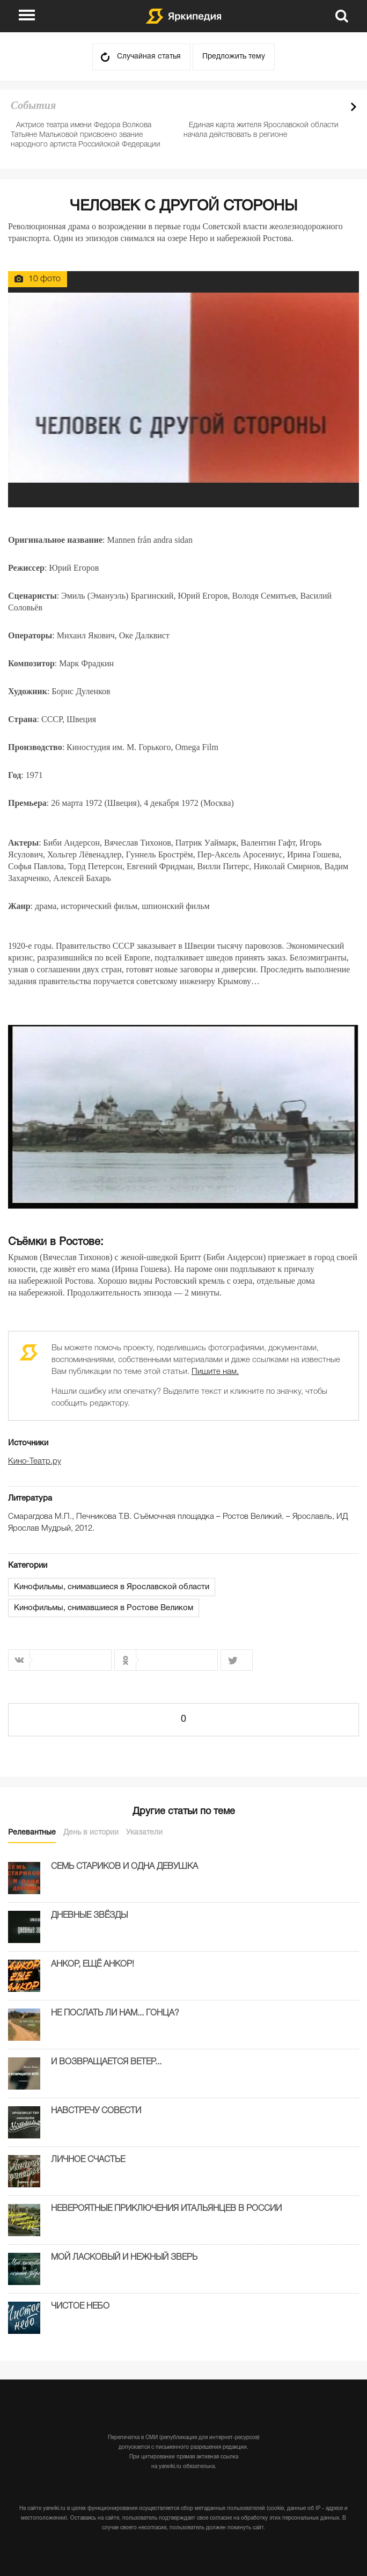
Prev (334, 107)
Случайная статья (149, 56)
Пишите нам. (215, 1372)
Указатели (144, 1832)
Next (353, 107)
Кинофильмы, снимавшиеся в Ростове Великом (103, 1608)
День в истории (91, 1832)
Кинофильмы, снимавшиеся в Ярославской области (111, 1587)
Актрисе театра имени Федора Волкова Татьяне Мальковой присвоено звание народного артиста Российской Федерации (85, 135)
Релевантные (32, 1832)
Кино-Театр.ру (34, 1461)
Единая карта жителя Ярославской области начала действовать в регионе (261, 130)
